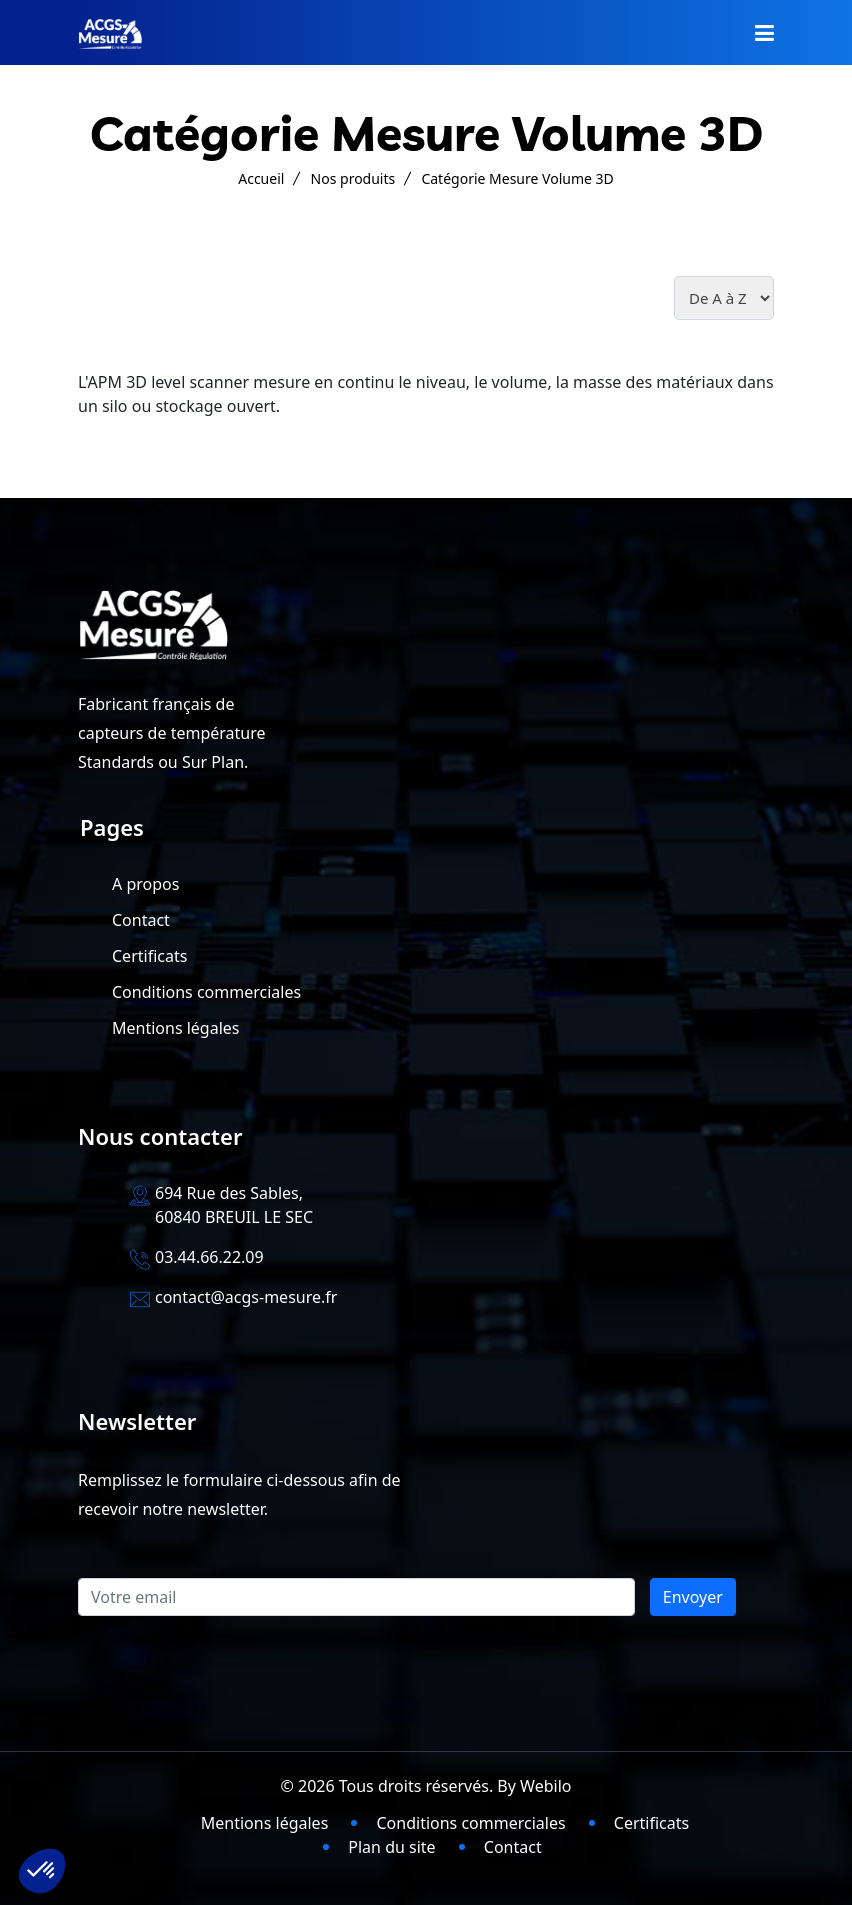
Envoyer (693, 1597)
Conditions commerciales (206, 992)
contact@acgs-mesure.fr (246, 1297)
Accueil (261, 178)
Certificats (149, 956)
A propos (145, 884)
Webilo (545, 1786)
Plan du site (391, 1847)
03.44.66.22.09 (209, 1257)
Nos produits (353, 178)
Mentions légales (176, 1028)
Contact (141, 920)
